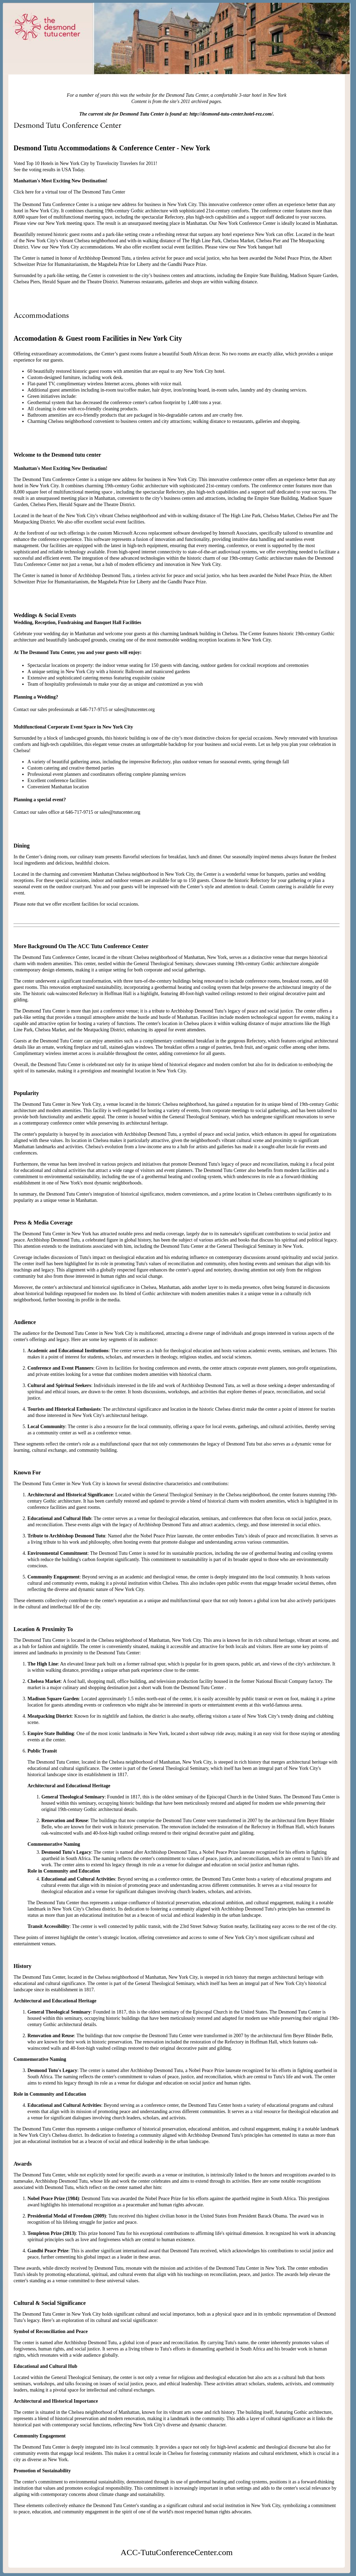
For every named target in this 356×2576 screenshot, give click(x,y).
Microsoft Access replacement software (151, 533)
